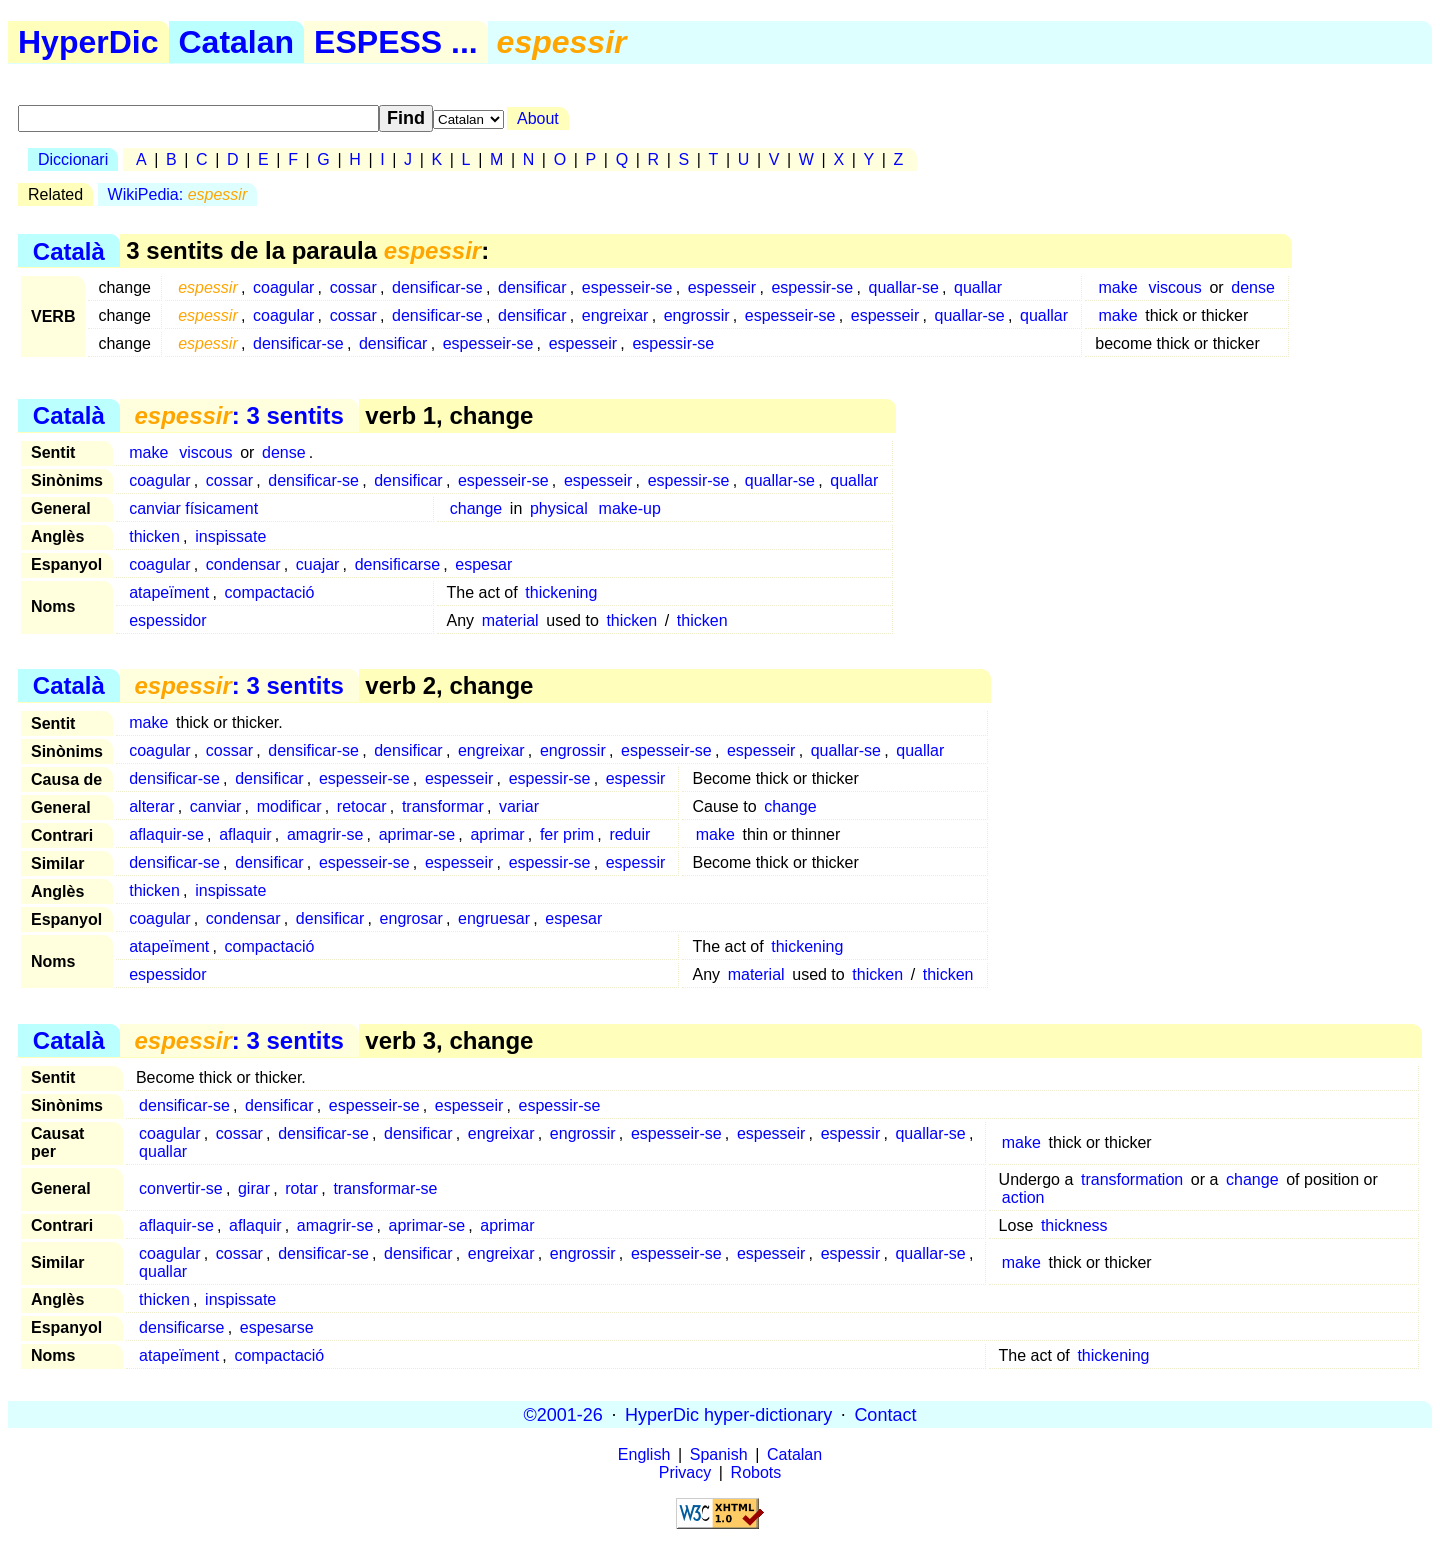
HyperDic (88, 42)
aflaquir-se (166, 834)
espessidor (167, 620)
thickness (1074, 1225)
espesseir (722, 287)
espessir (636, 778)
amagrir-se (325, 834)
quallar (978, 287)
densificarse (397, 564)
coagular (283, 287)
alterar (151, 806)
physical (559, 508)
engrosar (411, 918)
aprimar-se (417, 834)
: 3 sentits (238, 415)
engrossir (697, 315)
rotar (301, 1188)
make (1117, 287)
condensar (243, 564)
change (476, 508)
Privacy (685, 1472)
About (538, 118)
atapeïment (169, 592)
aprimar (497, 834)
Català (69, 250)
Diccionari (73, 159)
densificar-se (437, 287)
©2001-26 (563, 1414)
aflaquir (245, 834)
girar (254, 1188)
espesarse (277, 1327)
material (510, 620)
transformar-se (385, 1188)
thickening (561, 592)
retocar (362, 806)
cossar (353, 287)
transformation (1132, 1179)
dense (1253, 287)
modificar (289, 806)
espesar (483, 564)
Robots (756, 1472)
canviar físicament (193, 508)
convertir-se (181, 1188)
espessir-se (812, 287)
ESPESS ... (396, 42)
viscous (1174, 287)
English (644, 1454)
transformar (443, 806)
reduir (629, 834)
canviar (216, 806)
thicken (154, 536)
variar (519, 806)
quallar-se (904, 287)
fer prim (567, 834)
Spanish (719, 1454)
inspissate (230, 536)
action (1023, 1197)
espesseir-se (627, 287)
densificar (532, 287)
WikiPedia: (178, 194)
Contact (885, 1414)
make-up (630, 508)
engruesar (494, 918)
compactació (270, 592)
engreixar (615, 315)
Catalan (237, 42)
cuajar (318, 564)
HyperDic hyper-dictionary (728, 1414)
